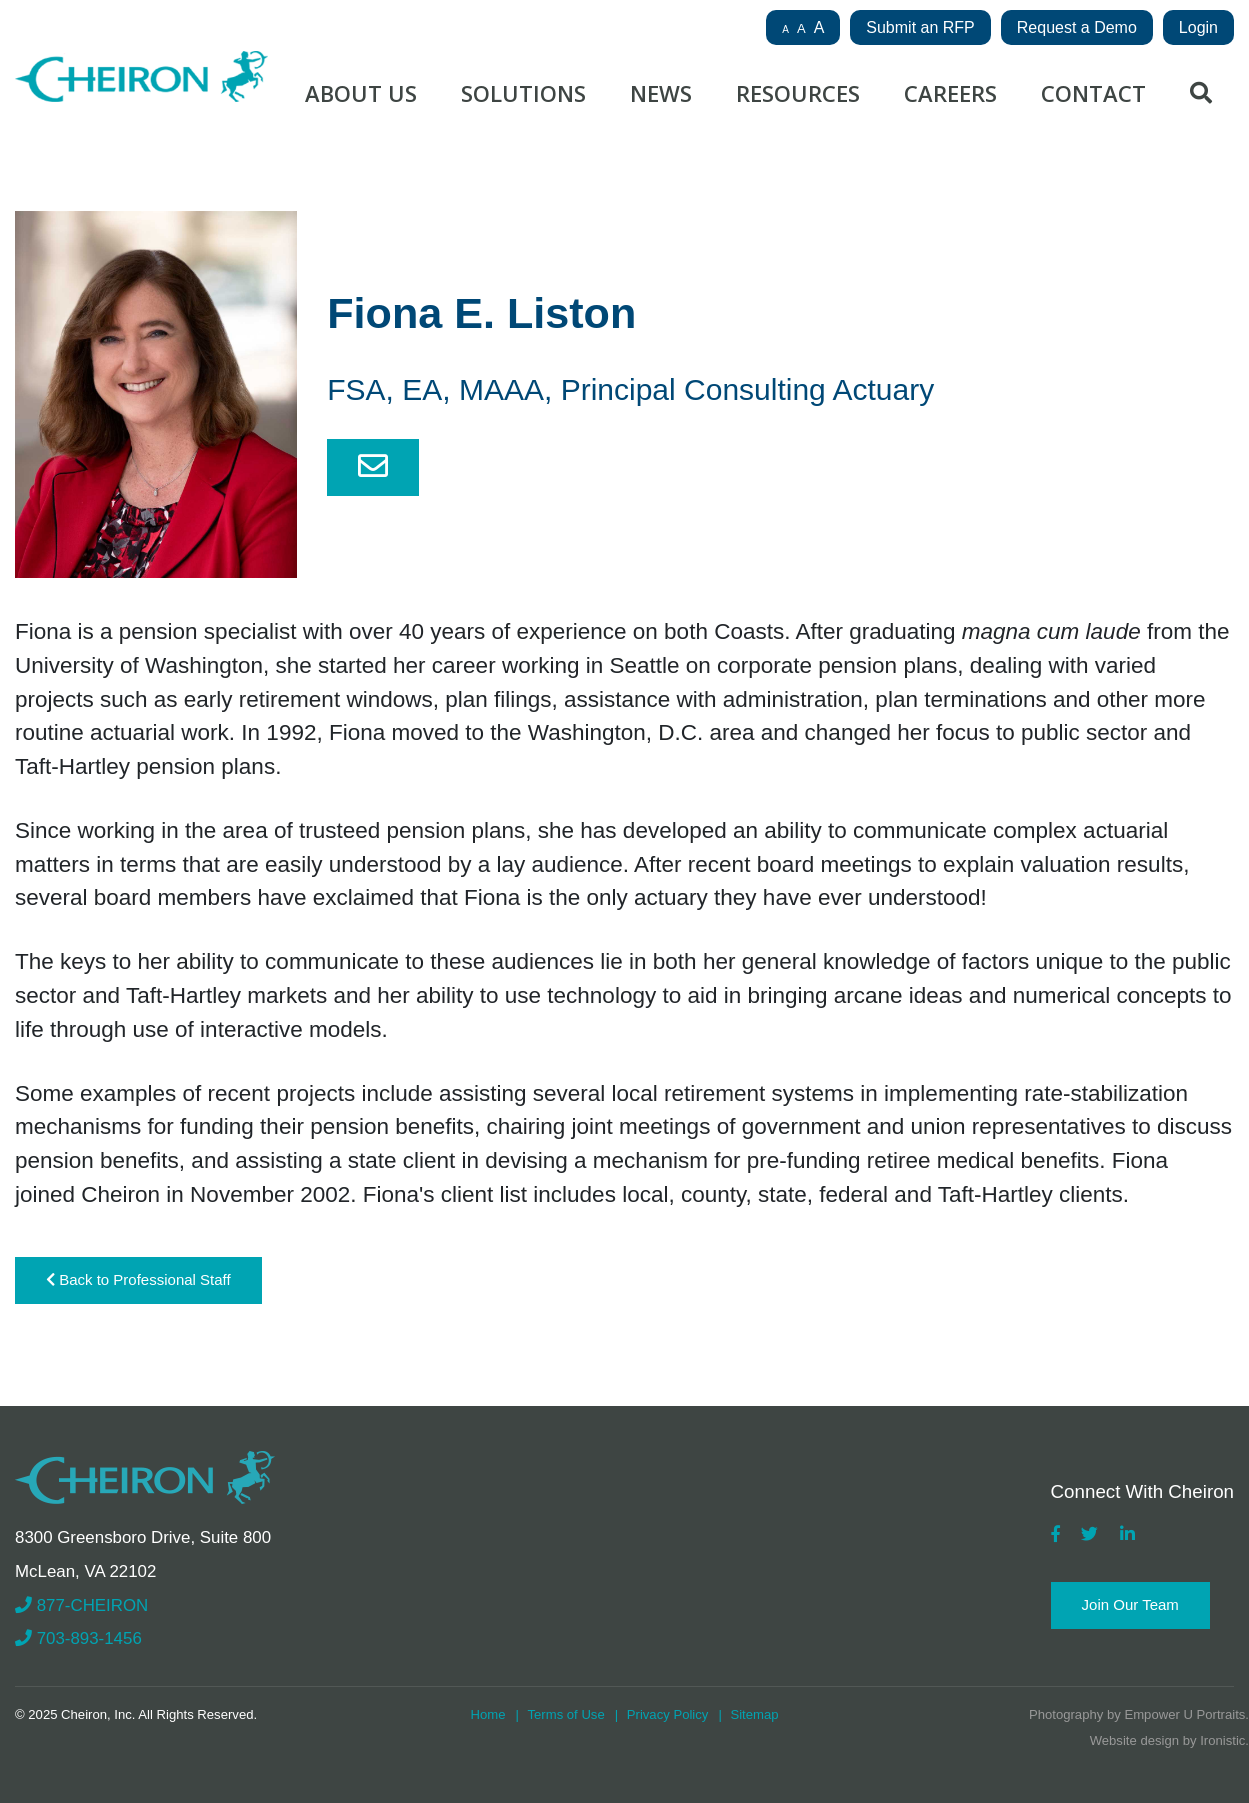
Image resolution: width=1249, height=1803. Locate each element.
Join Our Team (1130, 1604)
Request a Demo (1077, 27)
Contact (1093, 93)
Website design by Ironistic (1168, 1740)
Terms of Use (566, 1714)
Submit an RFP (920, 27)
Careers (950, 93)
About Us (361, 93)
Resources (798, 93)
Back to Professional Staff (138, 1279)
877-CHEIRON (81, 1605)
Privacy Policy (668, 1714)
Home (487, 1714)
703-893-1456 (78, 1638)
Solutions (523, 93)
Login (1198, 27)
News (661, 93)
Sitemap (754, 1714)
